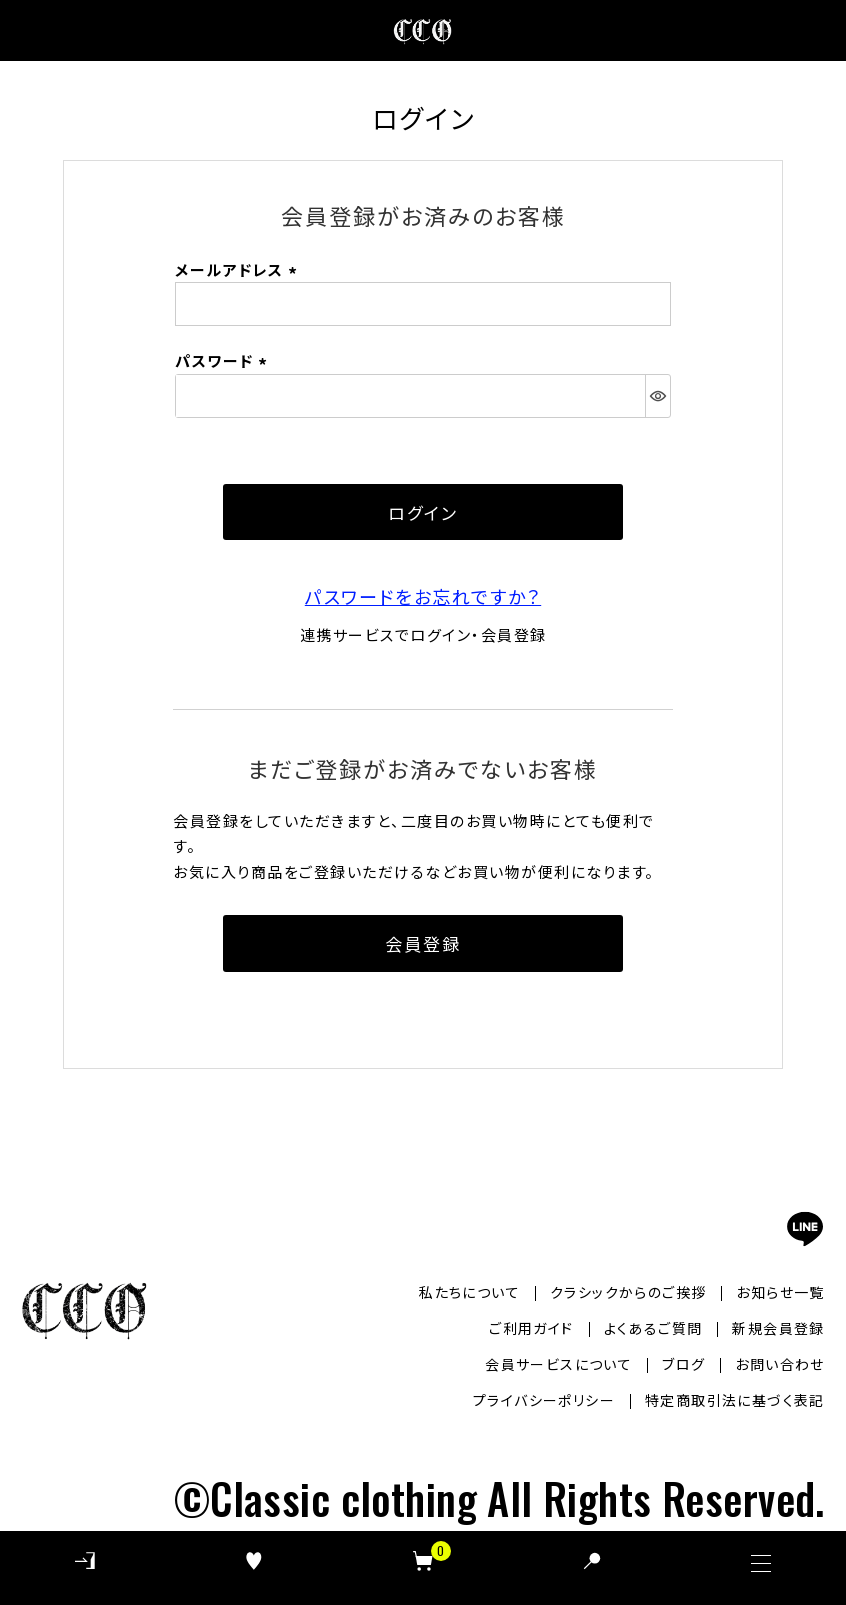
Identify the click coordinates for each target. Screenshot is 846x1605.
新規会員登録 (778, 1328)
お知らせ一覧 (780, 1292)
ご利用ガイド (531, 1328)
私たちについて (469, 1292)
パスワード (224, 360)
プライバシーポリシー (544, 1400)
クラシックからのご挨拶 (628, 1292)
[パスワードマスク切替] (657, 396)
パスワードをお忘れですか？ (423, 596)
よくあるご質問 (653, 1328)
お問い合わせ (779, 1364)
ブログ (683, 1364)
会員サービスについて (558, 1364)
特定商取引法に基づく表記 (735, 1400)
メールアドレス (239, 269)
